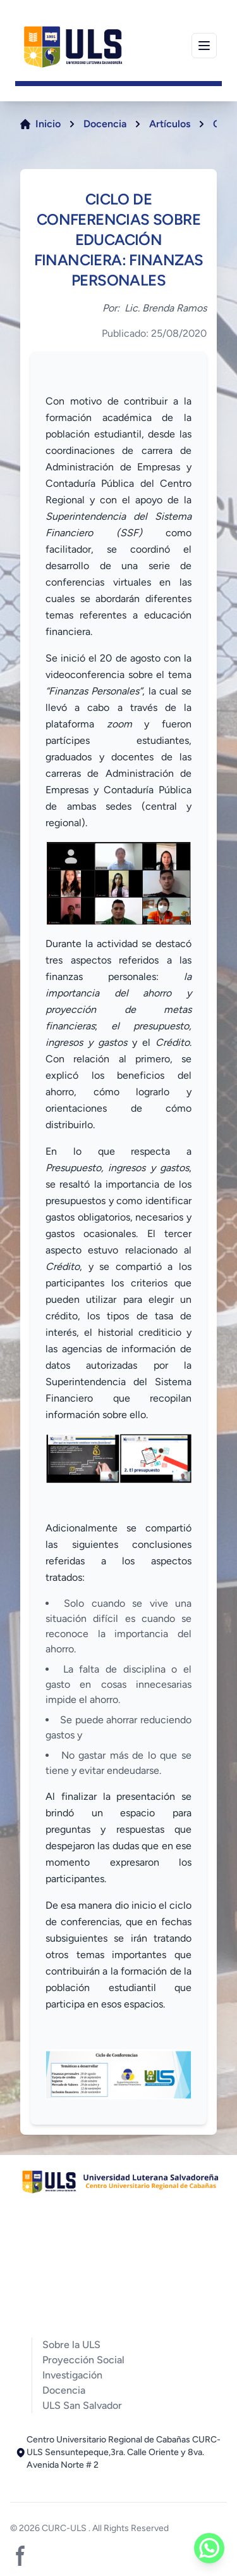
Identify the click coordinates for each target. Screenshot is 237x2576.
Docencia (104, 124)
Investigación (72, 2375)
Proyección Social (83, 2360)
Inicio (48, 124)
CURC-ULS (65, 2528)
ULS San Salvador (82, 2405)
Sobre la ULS (71, 2345)
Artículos (169, 124)
